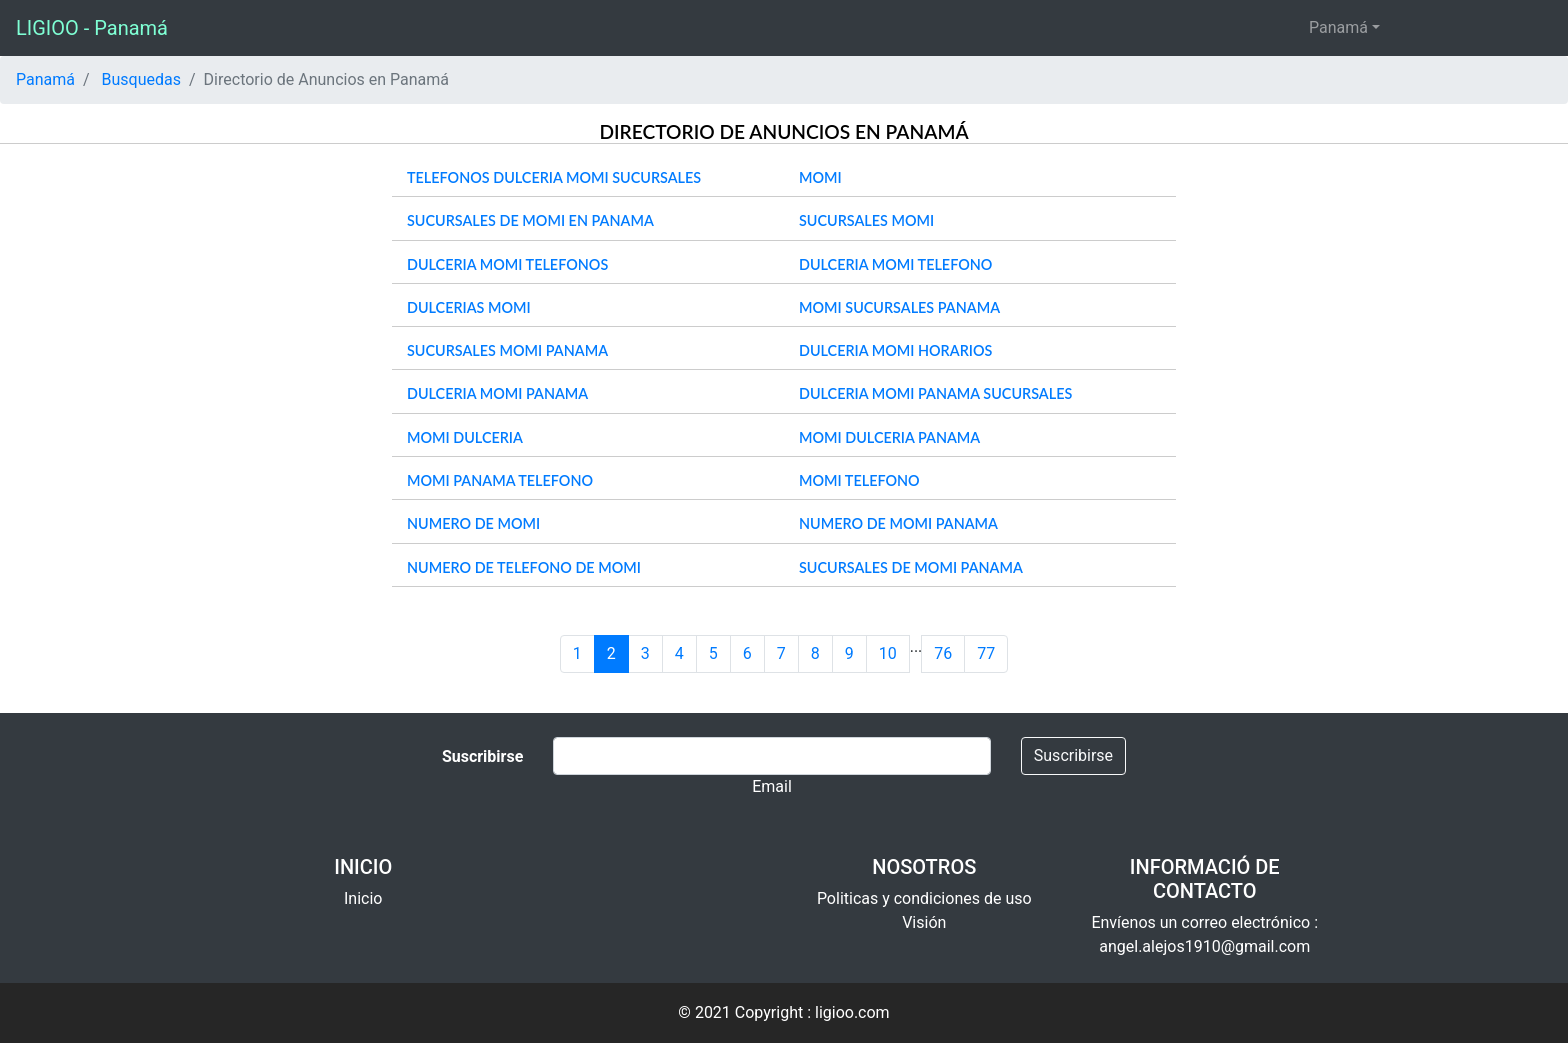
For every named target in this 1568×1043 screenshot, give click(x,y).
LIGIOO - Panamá (92, 28)
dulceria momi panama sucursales (935, 393)
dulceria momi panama (497, 393)
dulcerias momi (469, 307)
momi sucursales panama (899, 307)
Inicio (363, 898)
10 (888, 653)
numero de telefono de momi (524, 567)
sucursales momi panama (507, 350)
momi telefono (859, 480)
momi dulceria (465, 437)
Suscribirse (1073, 755)
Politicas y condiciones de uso (924, 898)
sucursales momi (866, 220)
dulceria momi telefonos (507, 264)
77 (986, 653)
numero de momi (473, 523)
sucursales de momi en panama (530, 220)
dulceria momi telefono (895, 264)
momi (820, 177)
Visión (924, 922)
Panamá (1338, 27)
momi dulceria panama (889, 437)
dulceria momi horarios (895, 350)
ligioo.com (852, 1012)
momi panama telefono (500, 480)
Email (772, 786)
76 (943, 653)
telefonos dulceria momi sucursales (554, 177)
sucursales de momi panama (911, 567)
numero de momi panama (898, 523)
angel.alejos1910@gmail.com (1204, 946)
